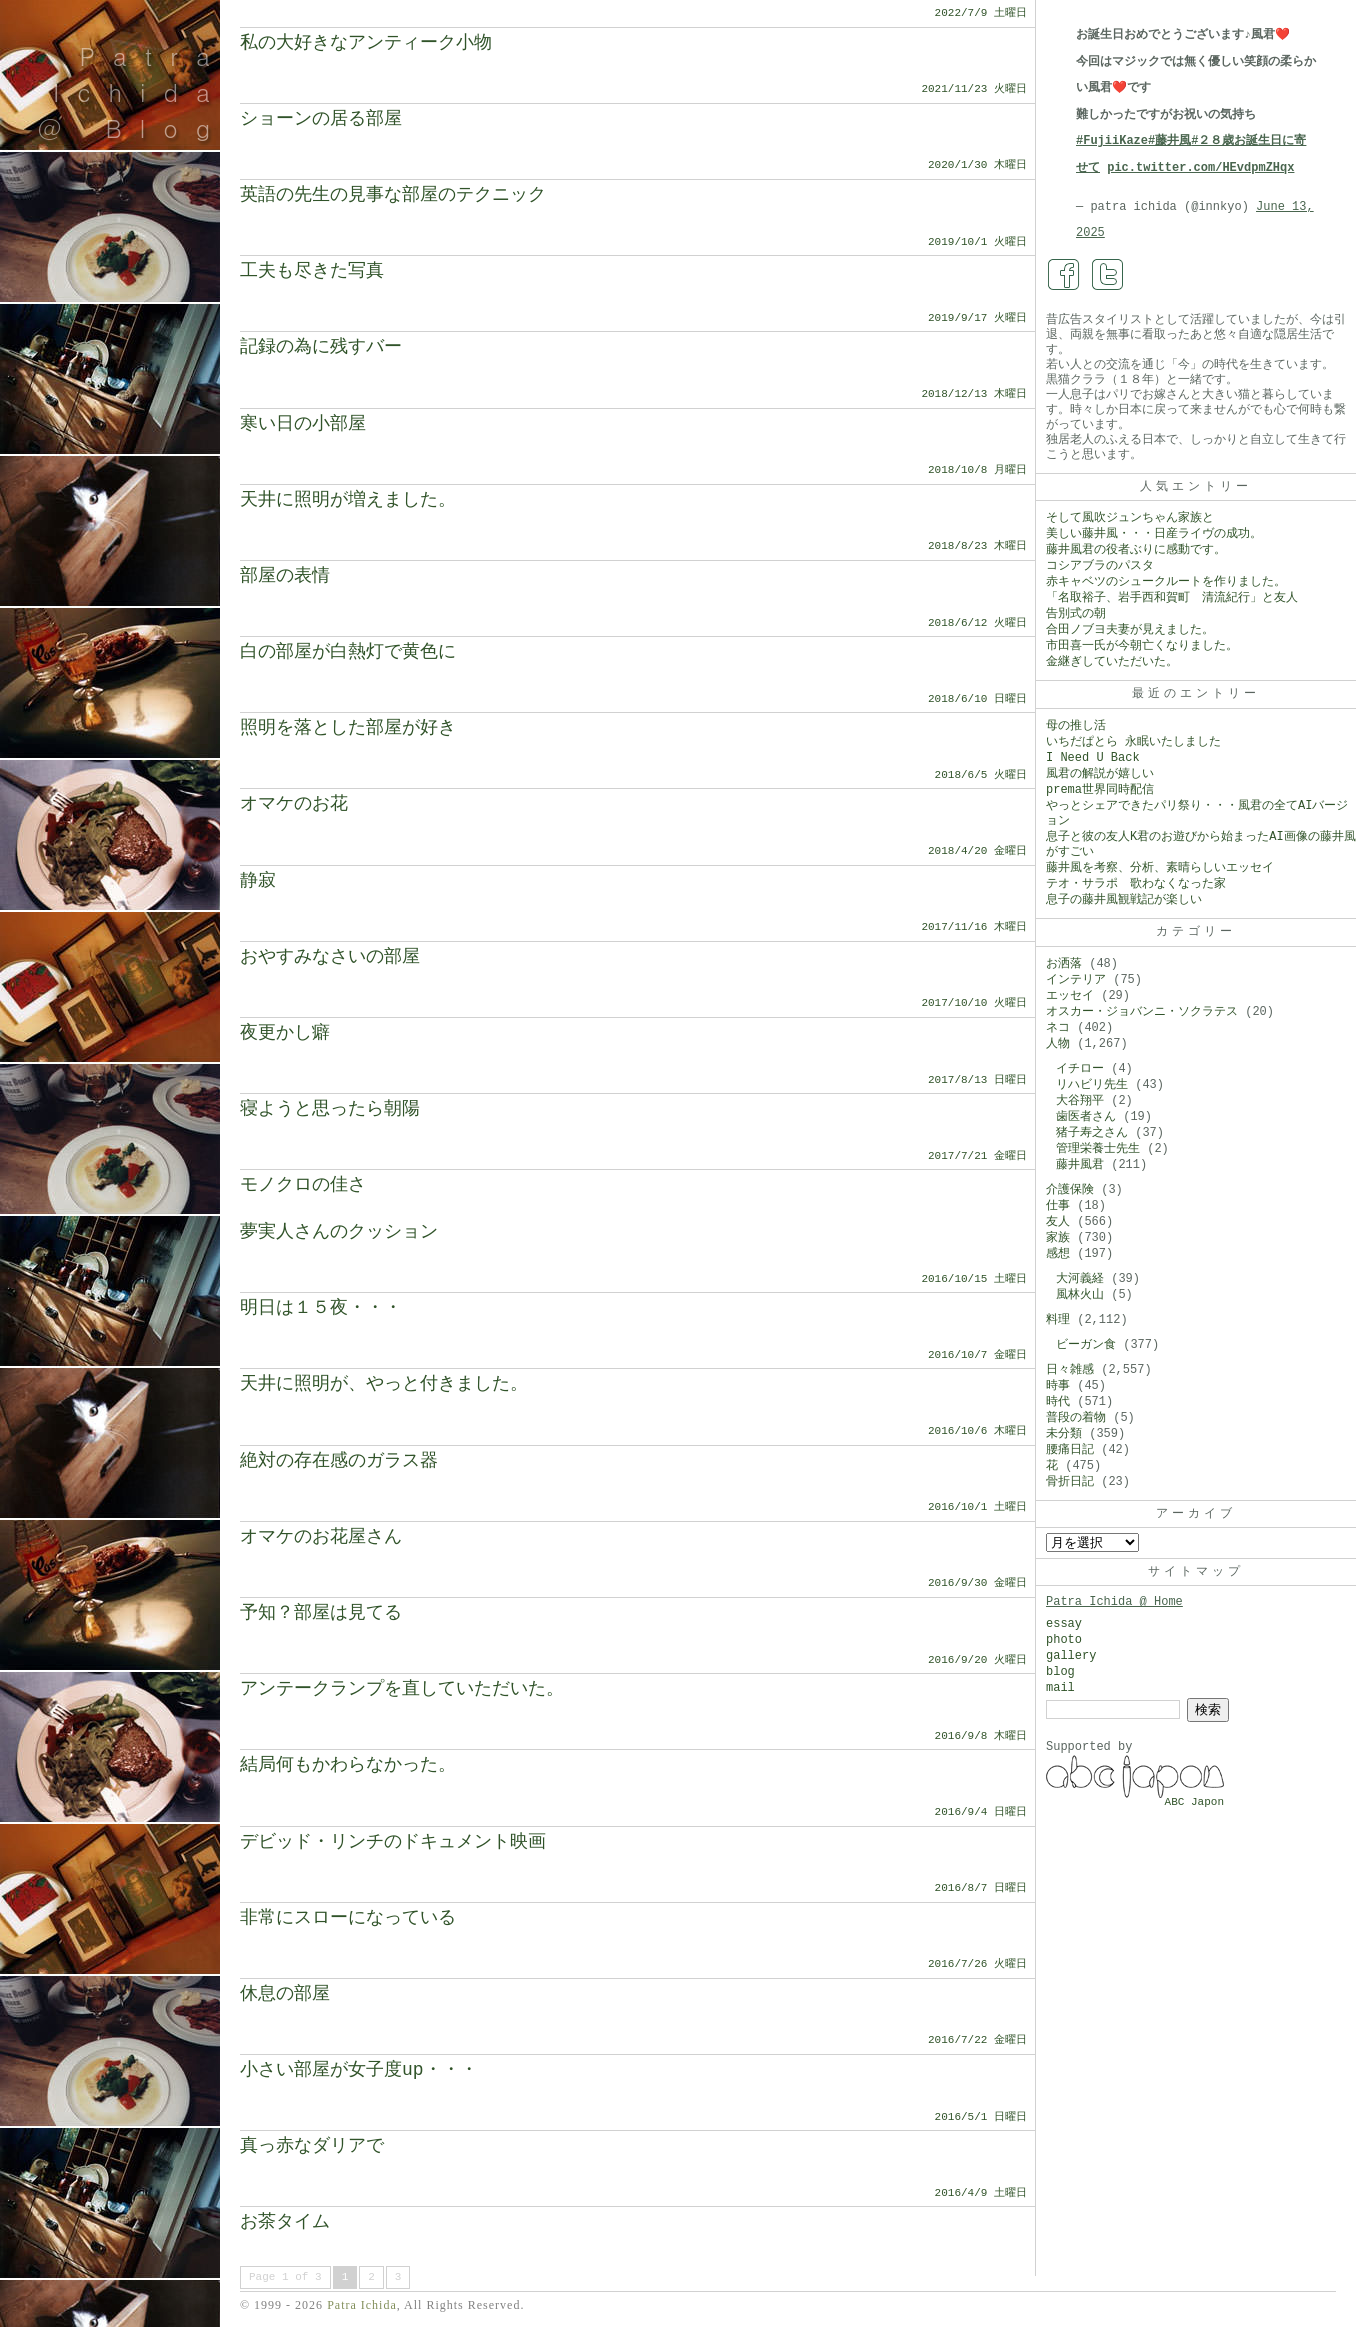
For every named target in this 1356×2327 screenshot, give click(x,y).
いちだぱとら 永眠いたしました (1133, 742)
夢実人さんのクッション (339, 1232)
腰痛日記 (1070, 1450)
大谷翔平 (1080, 1101)
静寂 (258, 881)
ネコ (1058, 1028)
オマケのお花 (294, 804)
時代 (1058, 1402)
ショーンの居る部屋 (321, 119)
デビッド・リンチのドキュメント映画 (393, 1842)
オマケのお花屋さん (321, 1537)
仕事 (1058, 1206)
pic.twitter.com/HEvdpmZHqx (1200, 168)
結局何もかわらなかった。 (348, 1765)
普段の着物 (1076, 1418)
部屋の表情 (285, 576)
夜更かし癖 (285, 1033)
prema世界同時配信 (1100, 790)
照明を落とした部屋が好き (348, 728)
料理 (1058, 1320)
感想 (1058, 1254)
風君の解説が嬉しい (1100, 774)
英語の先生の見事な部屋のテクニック (393, 195)
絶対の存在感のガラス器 (339, 1461)
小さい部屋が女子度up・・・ (359, 2070)
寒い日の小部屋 (303, 424)
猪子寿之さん (1092, 1133)
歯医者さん (1086, 1117)
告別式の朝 (1076, 614)
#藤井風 (1169, 141)
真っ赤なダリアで (312, 2146)
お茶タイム (285, 2222)
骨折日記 (1070, 1482)
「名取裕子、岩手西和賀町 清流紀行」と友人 (1172, 598)
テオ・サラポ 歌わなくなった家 (1136, 884)
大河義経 (1080, 1279)
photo (1064, 1640)
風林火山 (1080, 1295)
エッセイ (1070, 996)
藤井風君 (1080, 1165)
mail (1060, 1688)
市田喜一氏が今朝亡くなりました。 (1142, 646)
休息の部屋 (285, 1994)
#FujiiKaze (1112, 141)
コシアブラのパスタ (1100, 566)
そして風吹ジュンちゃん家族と (1130, 518)
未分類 (1064, 1434)
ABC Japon (1194, 1802)
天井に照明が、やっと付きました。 (384, 1384)
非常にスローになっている (348, 1918)
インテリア (1076, 980)
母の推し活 (1076, 726)
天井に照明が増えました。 (348, 500)
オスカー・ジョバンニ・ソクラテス (1142, 1012)
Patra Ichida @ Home (1114, 1602)
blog (1060, 1672)
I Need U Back (1093, 758)
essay (1064, 1624)
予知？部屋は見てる (321, 1613)
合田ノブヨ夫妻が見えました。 (1130, 630)
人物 (1058, 1044)
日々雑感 (1070, 1370)
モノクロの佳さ (303, 1185)
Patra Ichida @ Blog (132, 92)
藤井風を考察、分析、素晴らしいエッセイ (1160, 868)
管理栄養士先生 (1098, 1149)
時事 (1058, 1386)
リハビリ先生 (1092, 1085)
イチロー (1080, 1069)
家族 (1058, 1238)
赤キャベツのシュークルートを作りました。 (1166, 582)
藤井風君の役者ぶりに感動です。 (1136, 550)
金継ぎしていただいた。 (1112, 662)
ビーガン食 (1086, 1345)
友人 (1058, 1222)
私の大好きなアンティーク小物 (366, 43)
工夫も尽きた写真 (312, 271)
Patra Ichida (362, 2305)
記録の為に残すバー (321, 347)
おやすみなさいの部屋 (330, 957)
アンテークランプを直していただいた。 (402, 1689)
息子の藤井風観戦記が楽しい (1124, 900)
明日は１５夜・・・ (321, 1308)
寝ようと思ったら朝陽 (330, 1109)
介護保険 (1070, 1190)
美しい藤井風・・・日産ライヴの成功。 (1154, 534)
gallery (1071, 1656)
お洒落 (1064, 964)
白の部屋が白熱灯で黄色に (348, 652)
